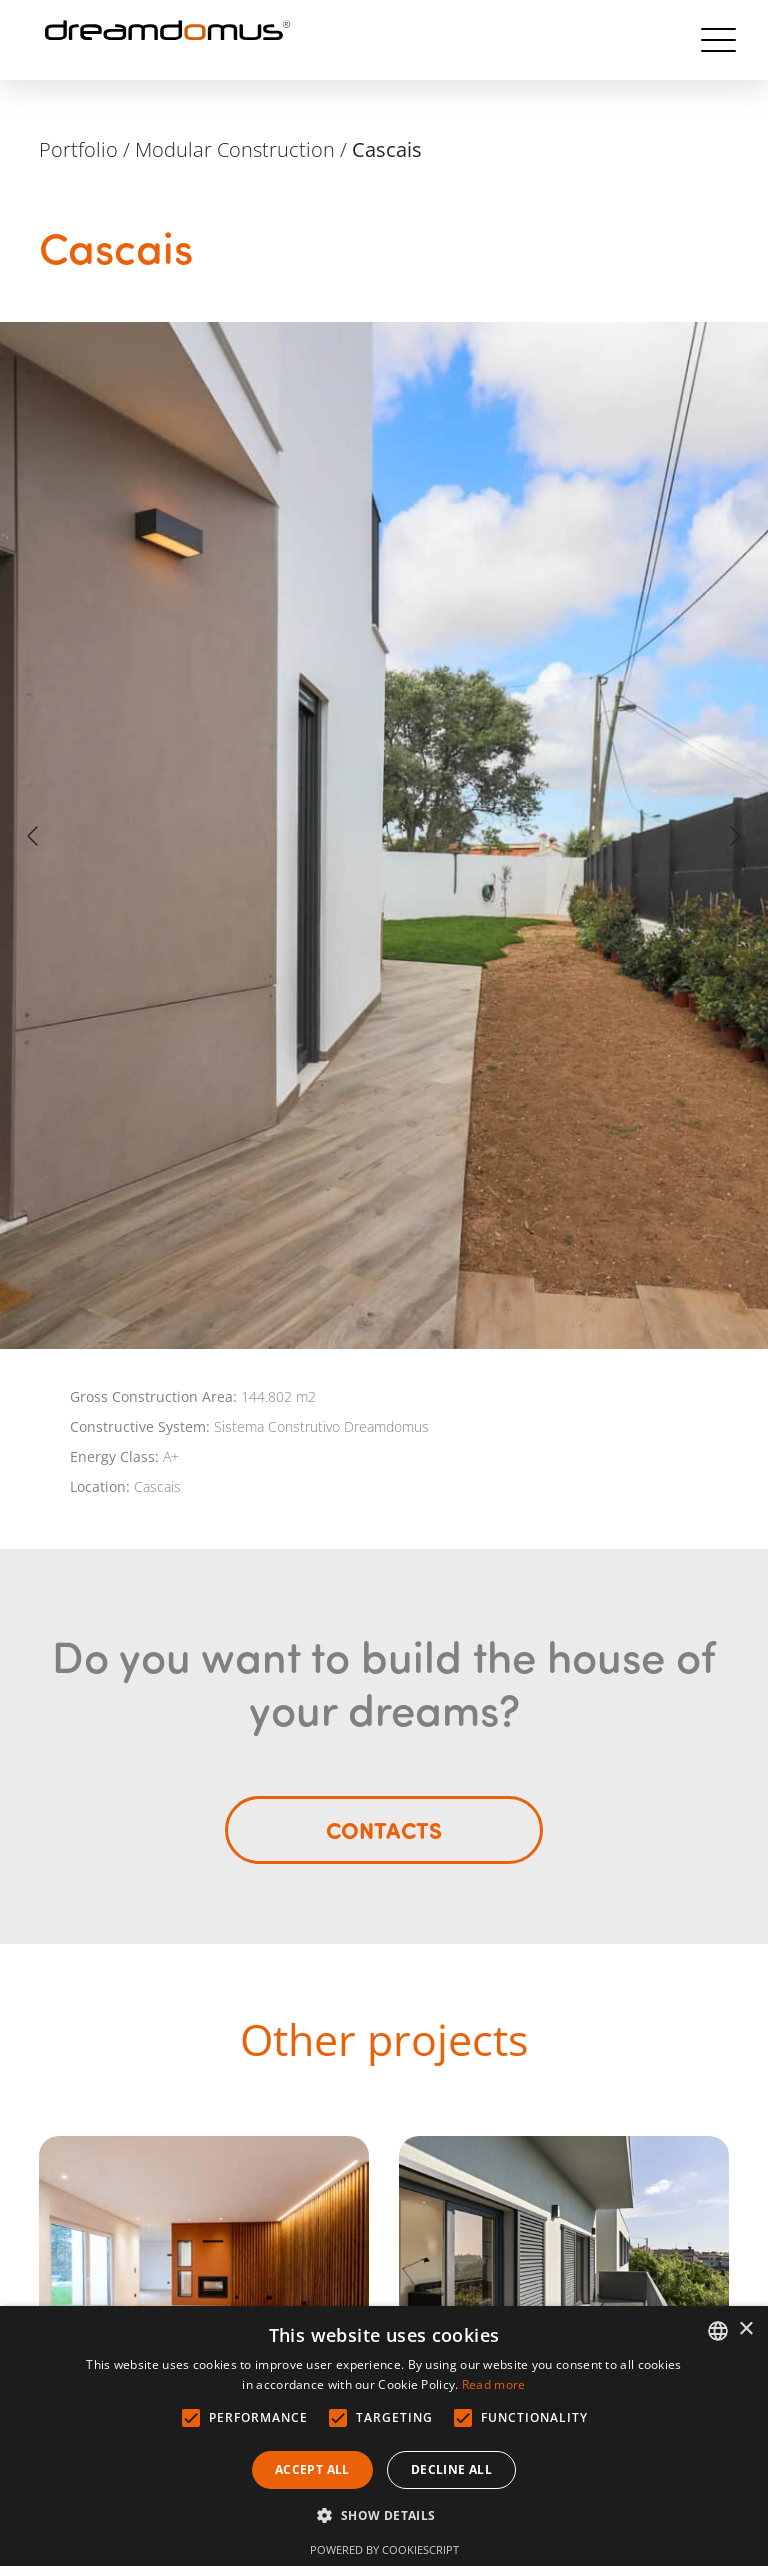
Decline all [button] (451, 2469)
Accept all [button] (312, 2469)
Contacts (384, 1829)
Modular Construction (235, 149)
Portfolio (78, 149)
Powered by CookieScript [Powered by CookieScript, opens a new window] (384, 2549)
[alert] (384, 2436)
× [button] (745, 2329)
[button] (383, 2516)
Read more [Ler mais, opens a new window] (494, 2384)
